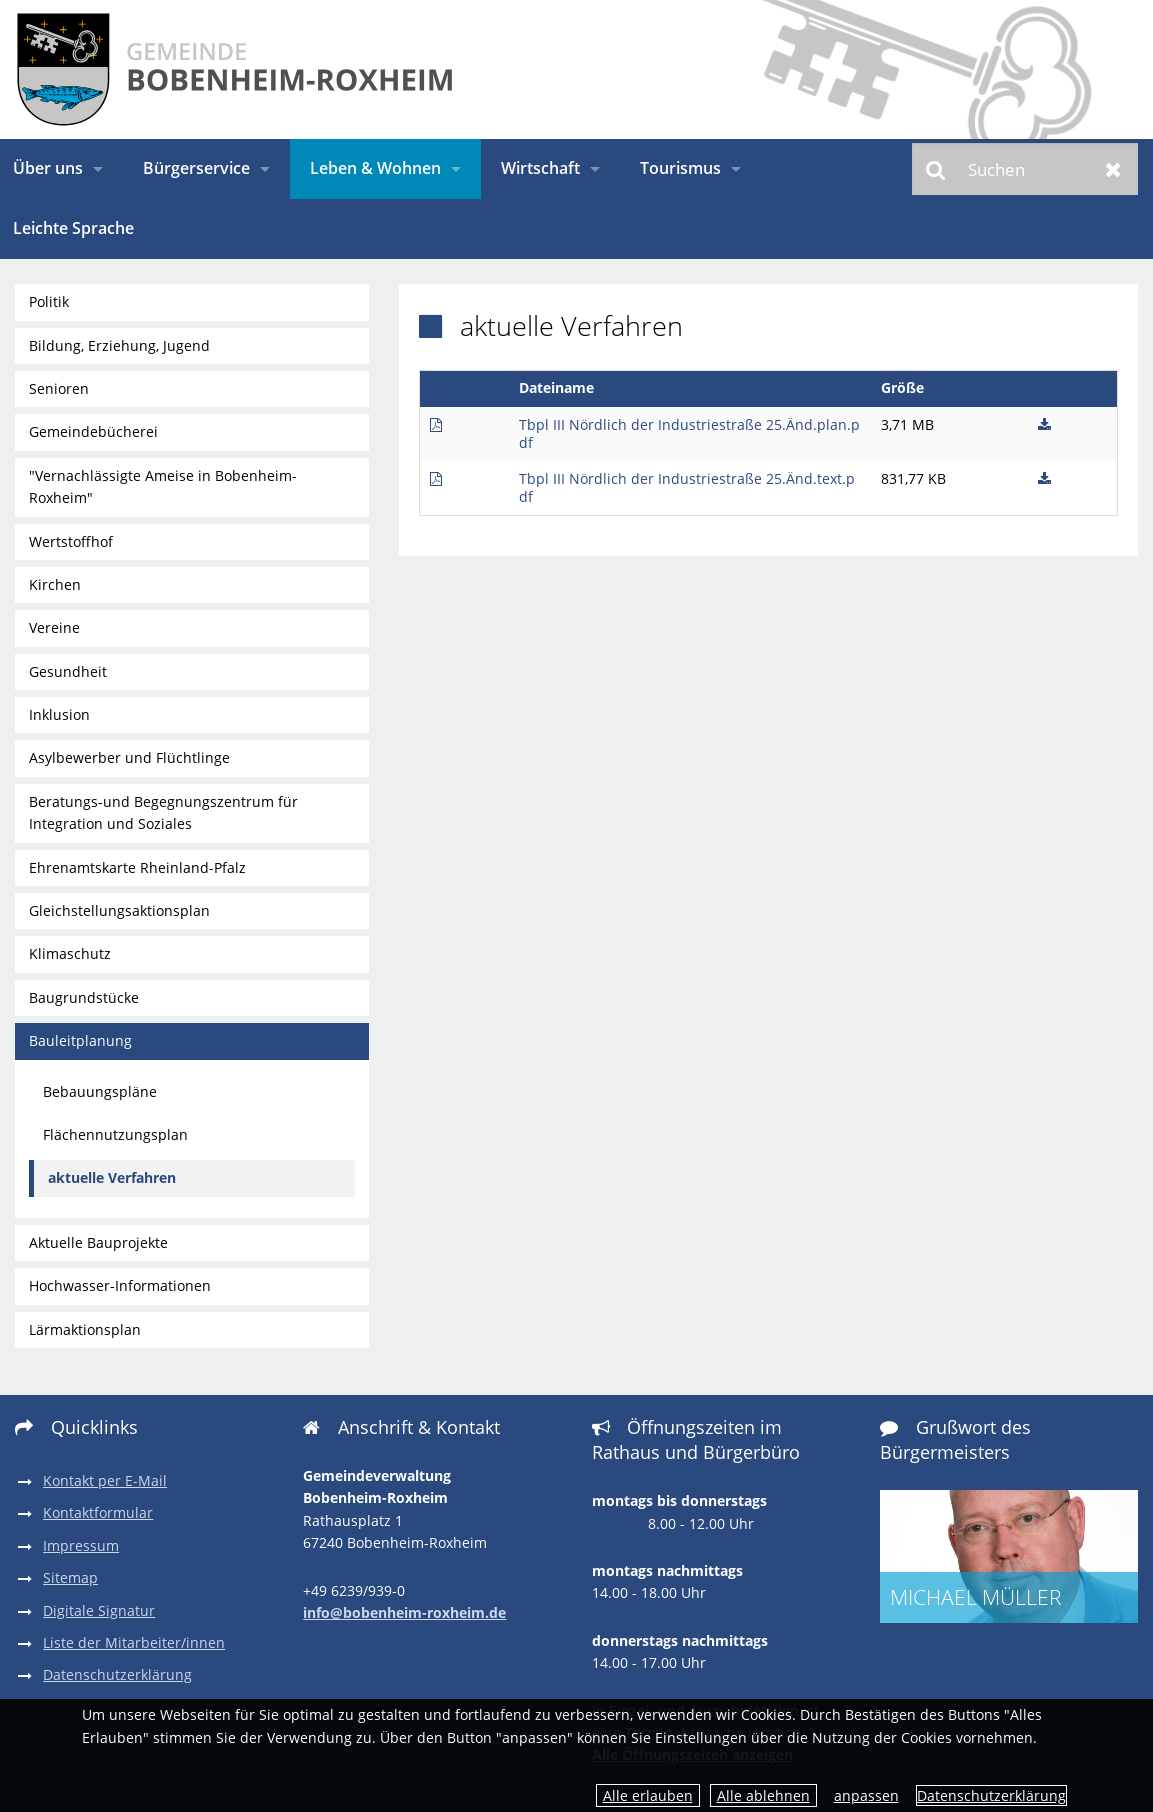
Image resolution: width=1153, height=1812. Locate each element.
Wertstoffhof (71, 541)
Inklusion (59, 714)
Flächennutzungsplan (115, 1134)
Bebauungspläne (100, 1091)
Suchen (936, 169)
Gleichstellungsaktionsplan (119, 910)
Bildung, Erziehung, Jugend (119, 345)
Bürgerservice (196, 168)
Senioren (59, 388)
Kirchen (55, 584)
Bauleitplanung (80, 1040)
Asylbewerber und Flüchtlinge (129, 757)
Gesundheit (68, 671)
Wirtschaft (540, 168)
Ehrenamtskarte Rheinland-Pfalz (137, 867)
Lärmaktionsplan (85, 1329)
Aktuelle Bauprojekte (98, 1242)
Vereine (54, 627)
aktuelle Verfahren (112, 1177)
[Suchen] (1025, 169)
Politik (49, 301)
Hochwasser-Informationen (120, 1285)
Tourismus (680, 168)
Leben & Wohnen (375, 168)
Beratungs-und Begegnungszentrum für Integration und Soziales (163, 812)
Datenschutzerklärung (991, 1795)
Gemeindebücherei (93, 431)
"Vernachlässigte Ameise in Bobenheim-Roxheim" (163, 486)
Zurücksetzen (1113, 169)
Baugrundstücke (84, 997)
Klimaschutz (70, 953)
